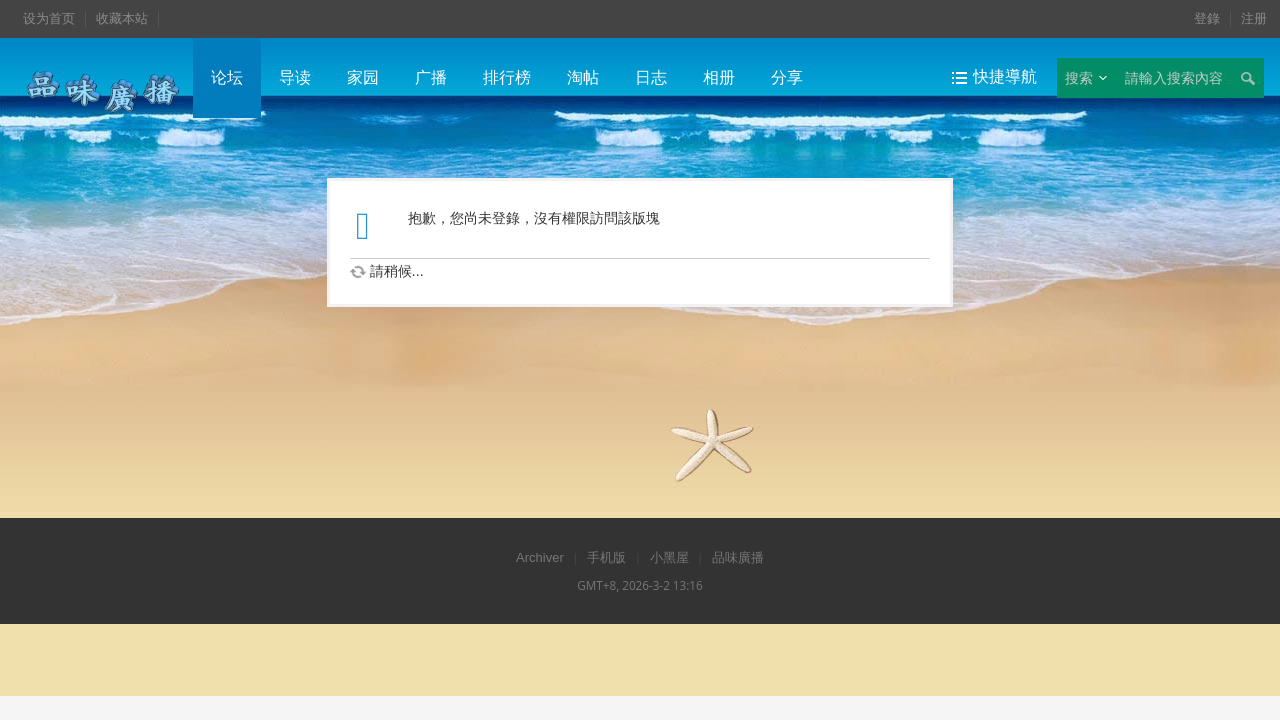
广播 (431, 77)
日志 (651, 77)
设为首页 (49, 18)
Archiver (540, 557)
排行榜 (507, 77)
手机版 (606, 557)
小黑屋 (669, 557)
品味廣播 (738, 557)
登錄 (1207, 18)
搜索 (1079, 78)
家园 (363, 77)
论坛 (227, 77)
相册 (719, 77)
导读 (295, 77)
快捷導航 (1005, 76)
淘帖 (583, 77)
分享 (787, 77)
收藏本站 (122, 18)
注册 (1254, 18)
